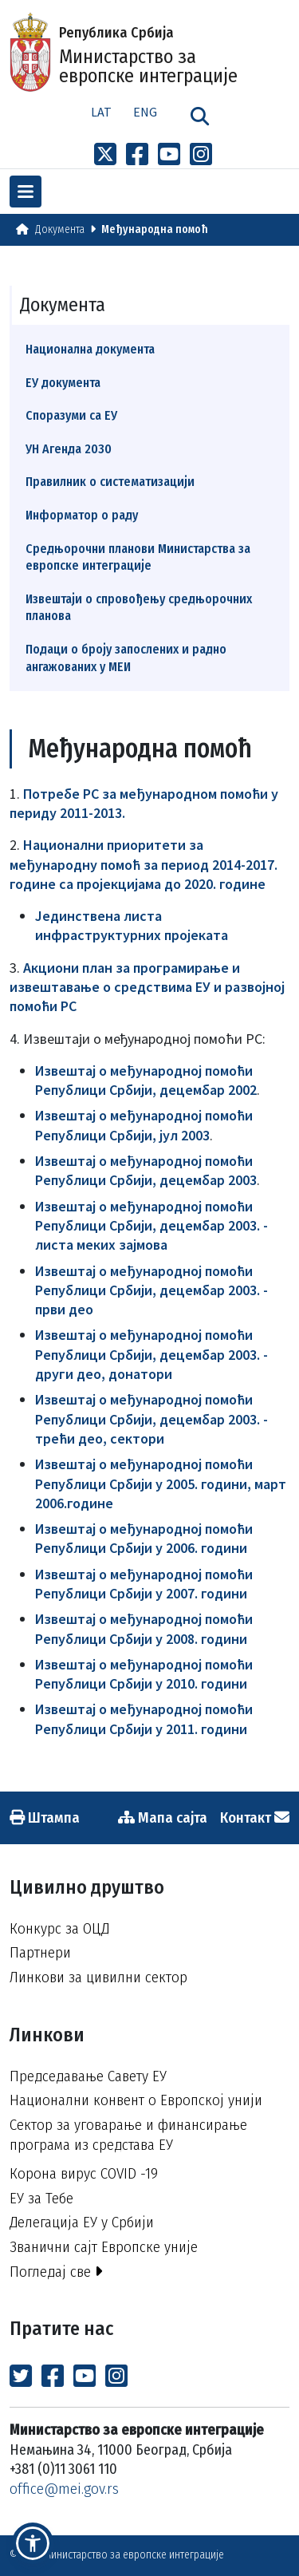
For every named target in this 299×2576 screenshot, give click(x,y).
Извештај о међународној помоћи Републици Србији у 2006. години (144, 1538)
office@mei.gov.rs (64, 2488)
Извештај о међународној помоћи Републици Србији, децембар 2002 (146, 1080)
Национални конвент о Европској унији (136, 2100)
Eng (145, 112)
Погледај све (56, 2271)
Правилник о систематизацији (110, 481)
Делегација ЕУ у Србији (82, 2222)
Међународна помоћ (154, 229)
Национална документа (90, 349)
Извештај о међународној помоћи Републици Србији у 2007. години (144, 1583)
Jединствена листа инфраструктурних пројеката (131, 925)
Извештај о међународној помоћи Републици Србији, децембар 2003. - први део (151, 1290)
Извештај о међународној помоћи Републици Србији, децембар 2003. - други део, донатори (151, 1354)
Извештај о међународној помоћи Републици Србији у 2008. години (144, 1628)
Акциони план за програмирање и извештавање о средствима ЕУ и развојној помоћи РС (147, 987)
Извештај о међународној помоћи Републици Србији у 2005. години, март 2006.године (160, 1483)
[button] (32, 2543)
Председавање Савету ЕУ (88, 2076)
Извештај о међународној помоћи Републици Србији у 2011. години (144, 1718)
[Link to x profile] (105, 155)
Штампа (45, 1817)
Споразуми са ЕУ (71, 415)
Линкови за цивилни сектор (98, 1977)
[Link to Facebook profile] (137, 155)
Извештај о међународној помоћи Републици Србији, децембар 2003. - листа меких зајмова (151, 1225)
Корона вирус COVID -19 (84, 2173)
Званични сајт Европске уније (104, 2247)
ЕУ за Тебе (41, 2198)
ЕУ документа (63, 382)
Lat (101, 112)
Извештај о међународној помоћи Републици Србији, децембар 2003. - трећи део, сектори (151, 1419)
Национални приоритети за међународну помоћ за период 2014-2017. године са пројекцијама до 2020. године (143, 864)
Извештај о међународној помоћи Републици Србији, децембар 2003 (146, 1170)
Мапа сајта (162, 1817)
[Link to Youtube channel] (169, 155)
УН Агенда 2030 (69, 448)
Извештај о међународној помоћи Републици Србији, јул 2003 (144, 1125)
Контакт (254, 1817)
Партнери (40, 1952)
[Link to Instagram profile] (201, 155)
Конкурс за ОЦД (59, 1928)
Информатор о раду (82, 515)
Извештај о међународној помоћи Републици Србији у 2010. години (144, 1674)
